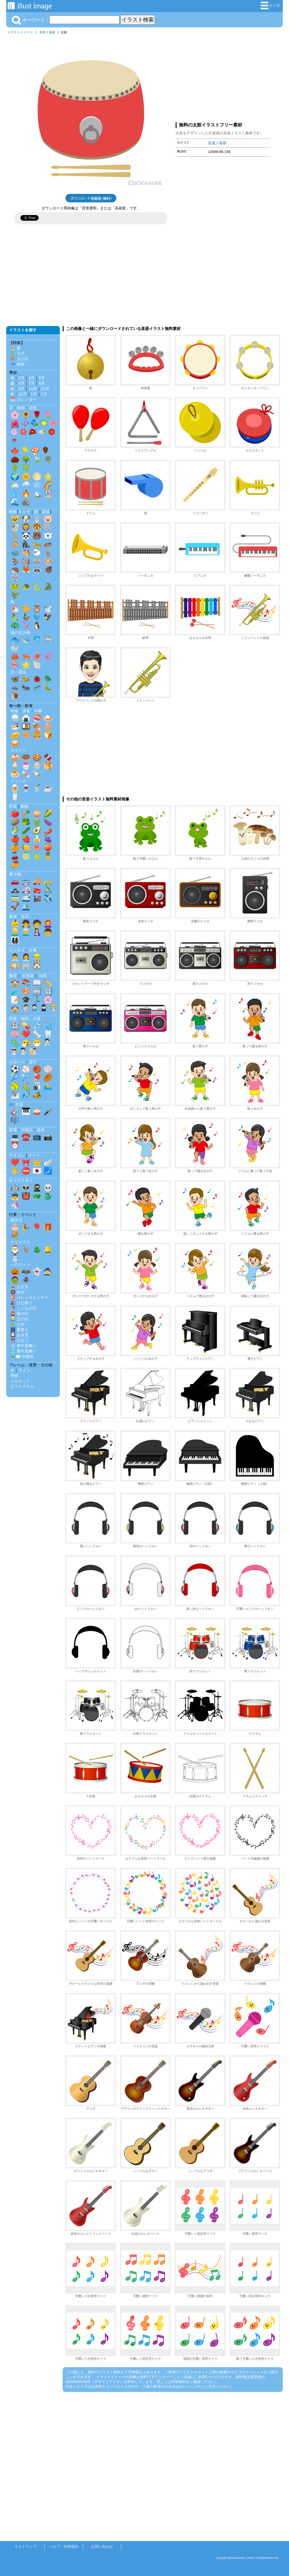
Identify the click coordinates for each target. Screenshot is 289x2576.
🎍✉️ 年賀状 (22, 1356)
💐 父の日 (19, 358)
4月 (32, 378)
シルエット (20, 1381)
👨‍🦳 (25, 932)
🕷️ (25, 1280)
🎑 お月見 (19, 1335)
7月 (32, 383)
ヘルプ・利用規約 (63, 2546)
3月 (21, 378)
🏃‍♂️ (36, 1000)
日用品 (27, 1130)
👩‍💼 (25, 957)
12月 (22, 394)
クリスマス (20, 1242)
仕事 (33, 950)
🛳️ (25, 907)
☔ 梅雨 (17, 364)
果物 (24, 806)
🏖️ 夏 (15, 348)
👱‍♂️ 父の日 (19, 1319)
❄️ (36, 485)
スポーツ (17, 1062)
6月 (21, 383)
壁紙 (14, 1375)
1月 (34, 394)
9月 (21, 388)
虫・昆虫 (18, 671)
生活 (25, 916)
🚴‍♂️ (47, 890)
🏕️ (36, 1094)
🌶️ (47, 830)
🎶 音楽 (16, 1104)
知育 (43, 975)
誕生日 (16, 1220)
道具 (41, 1130)
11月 (45, 388)
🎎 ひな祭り (21, 1303)
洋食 (26, 711)
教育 (13, 975)
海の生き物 (20, 632)
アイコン (17, 1155)
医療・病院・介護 (25, 1018)
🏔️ (36, 493)
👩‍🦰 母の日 (19, 1313)
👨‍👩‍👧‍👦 (14, 940)
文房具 (28, 975)
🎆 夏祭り (19, 1329)
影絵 (46, 511)
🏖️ (47, 493)
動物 (13, 511)
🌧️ (25, 485)
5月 (42, 378)
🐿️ (25, 561)
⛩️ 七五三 (19, 1340)
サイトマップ (25, 2546)
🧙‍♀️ (47, 1271)
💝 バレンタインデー (29, 1297)
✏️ (47, 983)
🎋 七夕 (17, 353)
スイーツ (18, 750)
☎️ (25, 1137)
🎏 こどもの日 (23, 1308)
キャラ (24, 511)
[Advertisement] (223, 77)
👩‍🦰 (47, 923)
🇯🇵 (36, 1171)
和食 (14, 711)
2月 (44, 394)
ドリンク (18, 781)
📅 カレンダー (23, 399)
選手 (33, 1062)
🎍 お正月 (19, 1286)
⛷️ (14, 1094)
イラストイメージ (20, 32)
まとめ (270, 5)
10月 (33, 388)
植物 (21, 408)
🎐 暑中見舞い (23, 1351)
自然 (33, 408)
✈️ (47, 898)
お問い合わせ (102, 2546)
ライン (24, 1370)
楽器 (52, 32)
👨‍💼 (14, 957)
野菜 (13, 806)
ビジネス (17, 950)
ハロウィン (20, 1264)
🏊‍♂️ (47, 1086)
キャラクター (21, 1180)
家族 (13, 916)
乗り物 (15, 874)
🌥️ (14, 485)
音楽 (43, 32)
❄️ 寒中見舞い (23, 1345)
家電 (13, 1130)
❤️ (25, 1034)
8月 (42, 383)
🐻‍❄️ (47, 536)
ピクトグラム (22, 1386)
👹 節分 (17, 1292)
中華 (38, 711)
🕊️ (47, 609)
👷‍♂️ (36, 957)
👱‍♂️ (14, 932)
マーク (34, 1155)
